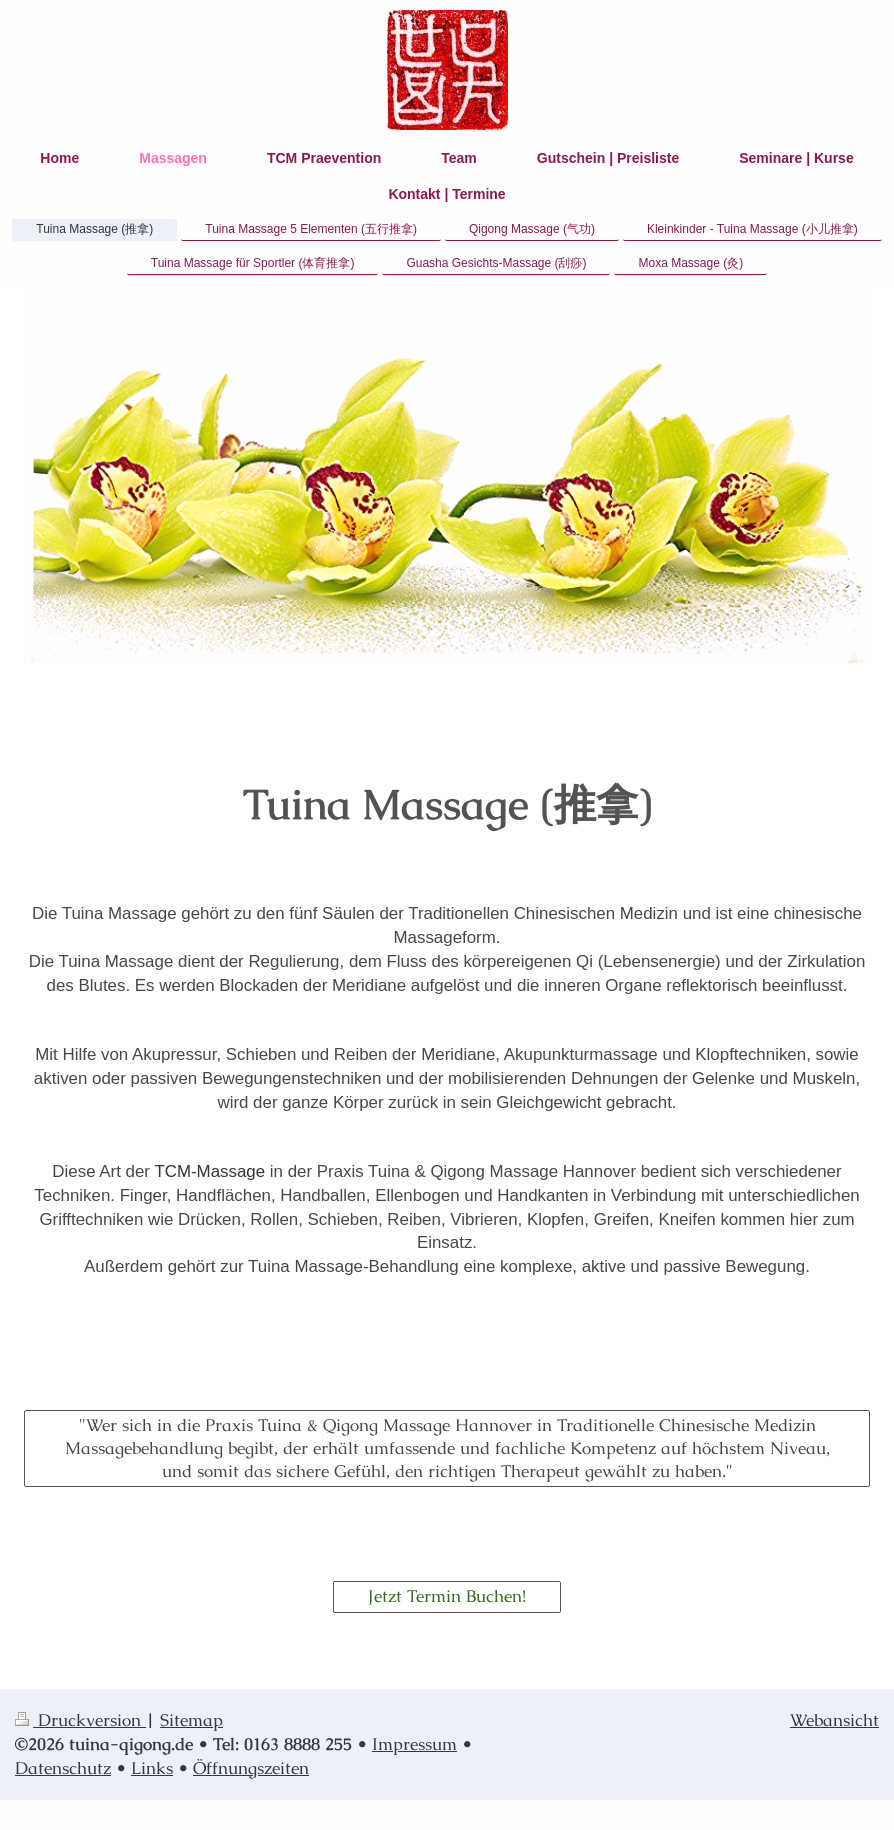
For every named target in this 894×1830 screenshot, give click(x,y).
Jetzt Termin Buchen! (447, 1596)
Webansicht (834, 1720)
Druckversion (80, 1720)
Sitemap (191, 1720)
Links (152, 1768)
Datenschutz (63, 1768)
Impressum (414, 1744)
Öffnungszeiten (251, 1768)
